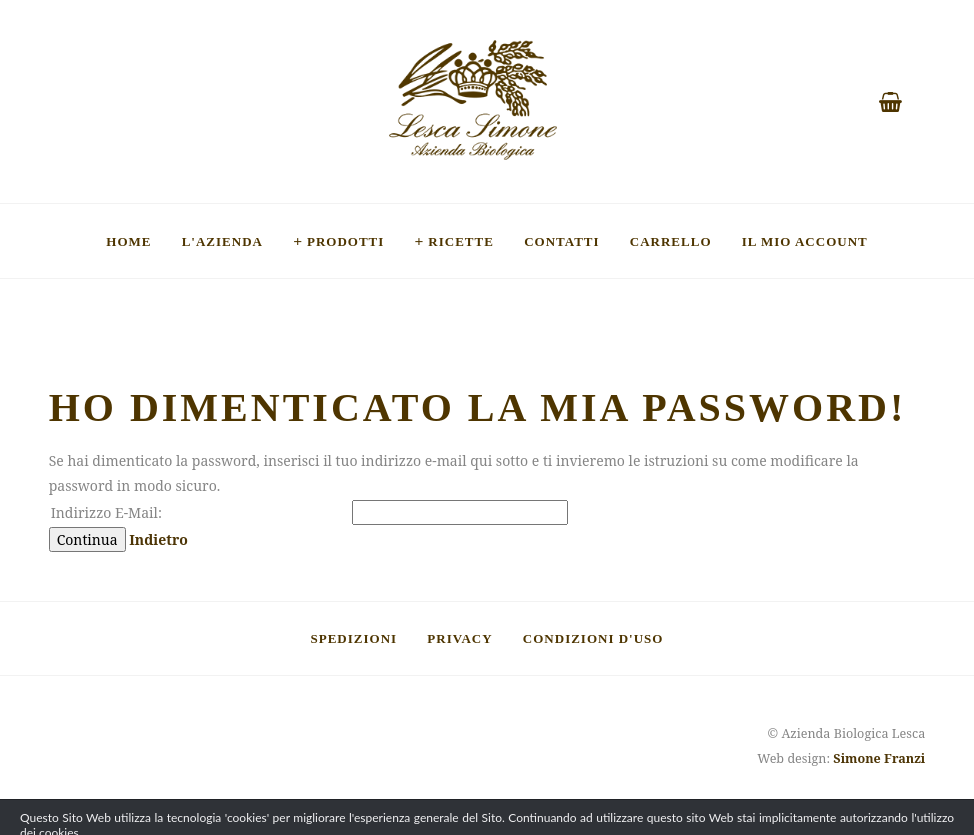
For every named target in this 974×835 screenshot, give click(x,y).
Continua (87, 539)
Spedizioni (354, 638)
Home (128, 241)
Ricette (461, 241)
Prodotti (345, 241)
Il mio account (805, 241)
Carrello (671, 241)
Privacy (459, 638)
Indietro (158, 539)
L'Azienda (222, 241)
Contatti (561, 241)
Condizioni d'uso (593, 638)
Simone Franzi (879, 758)
